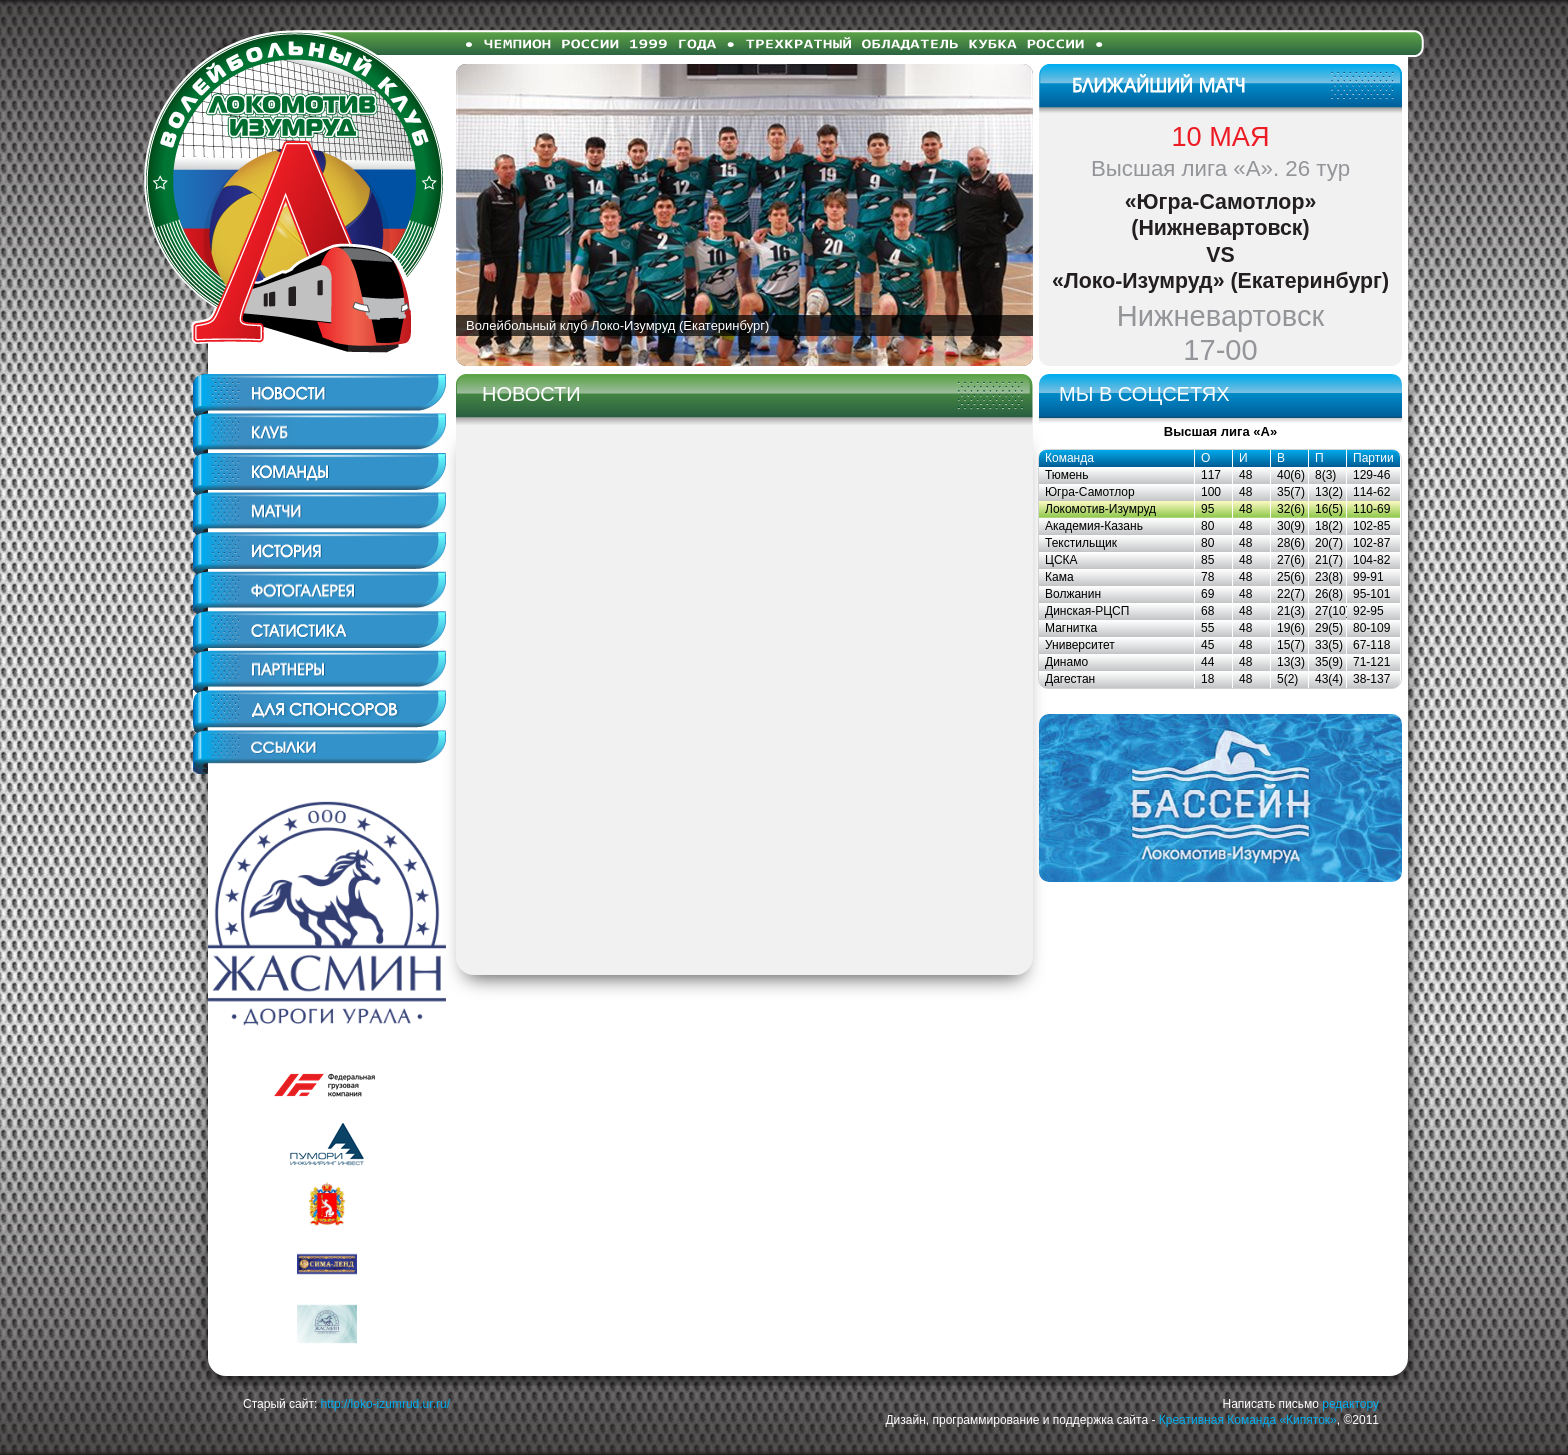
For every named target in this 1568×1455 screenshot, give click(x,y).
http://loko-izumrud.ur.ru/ (385, 1404)
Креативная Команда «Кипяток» (1248, 1420)
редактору (1350, 1404)
